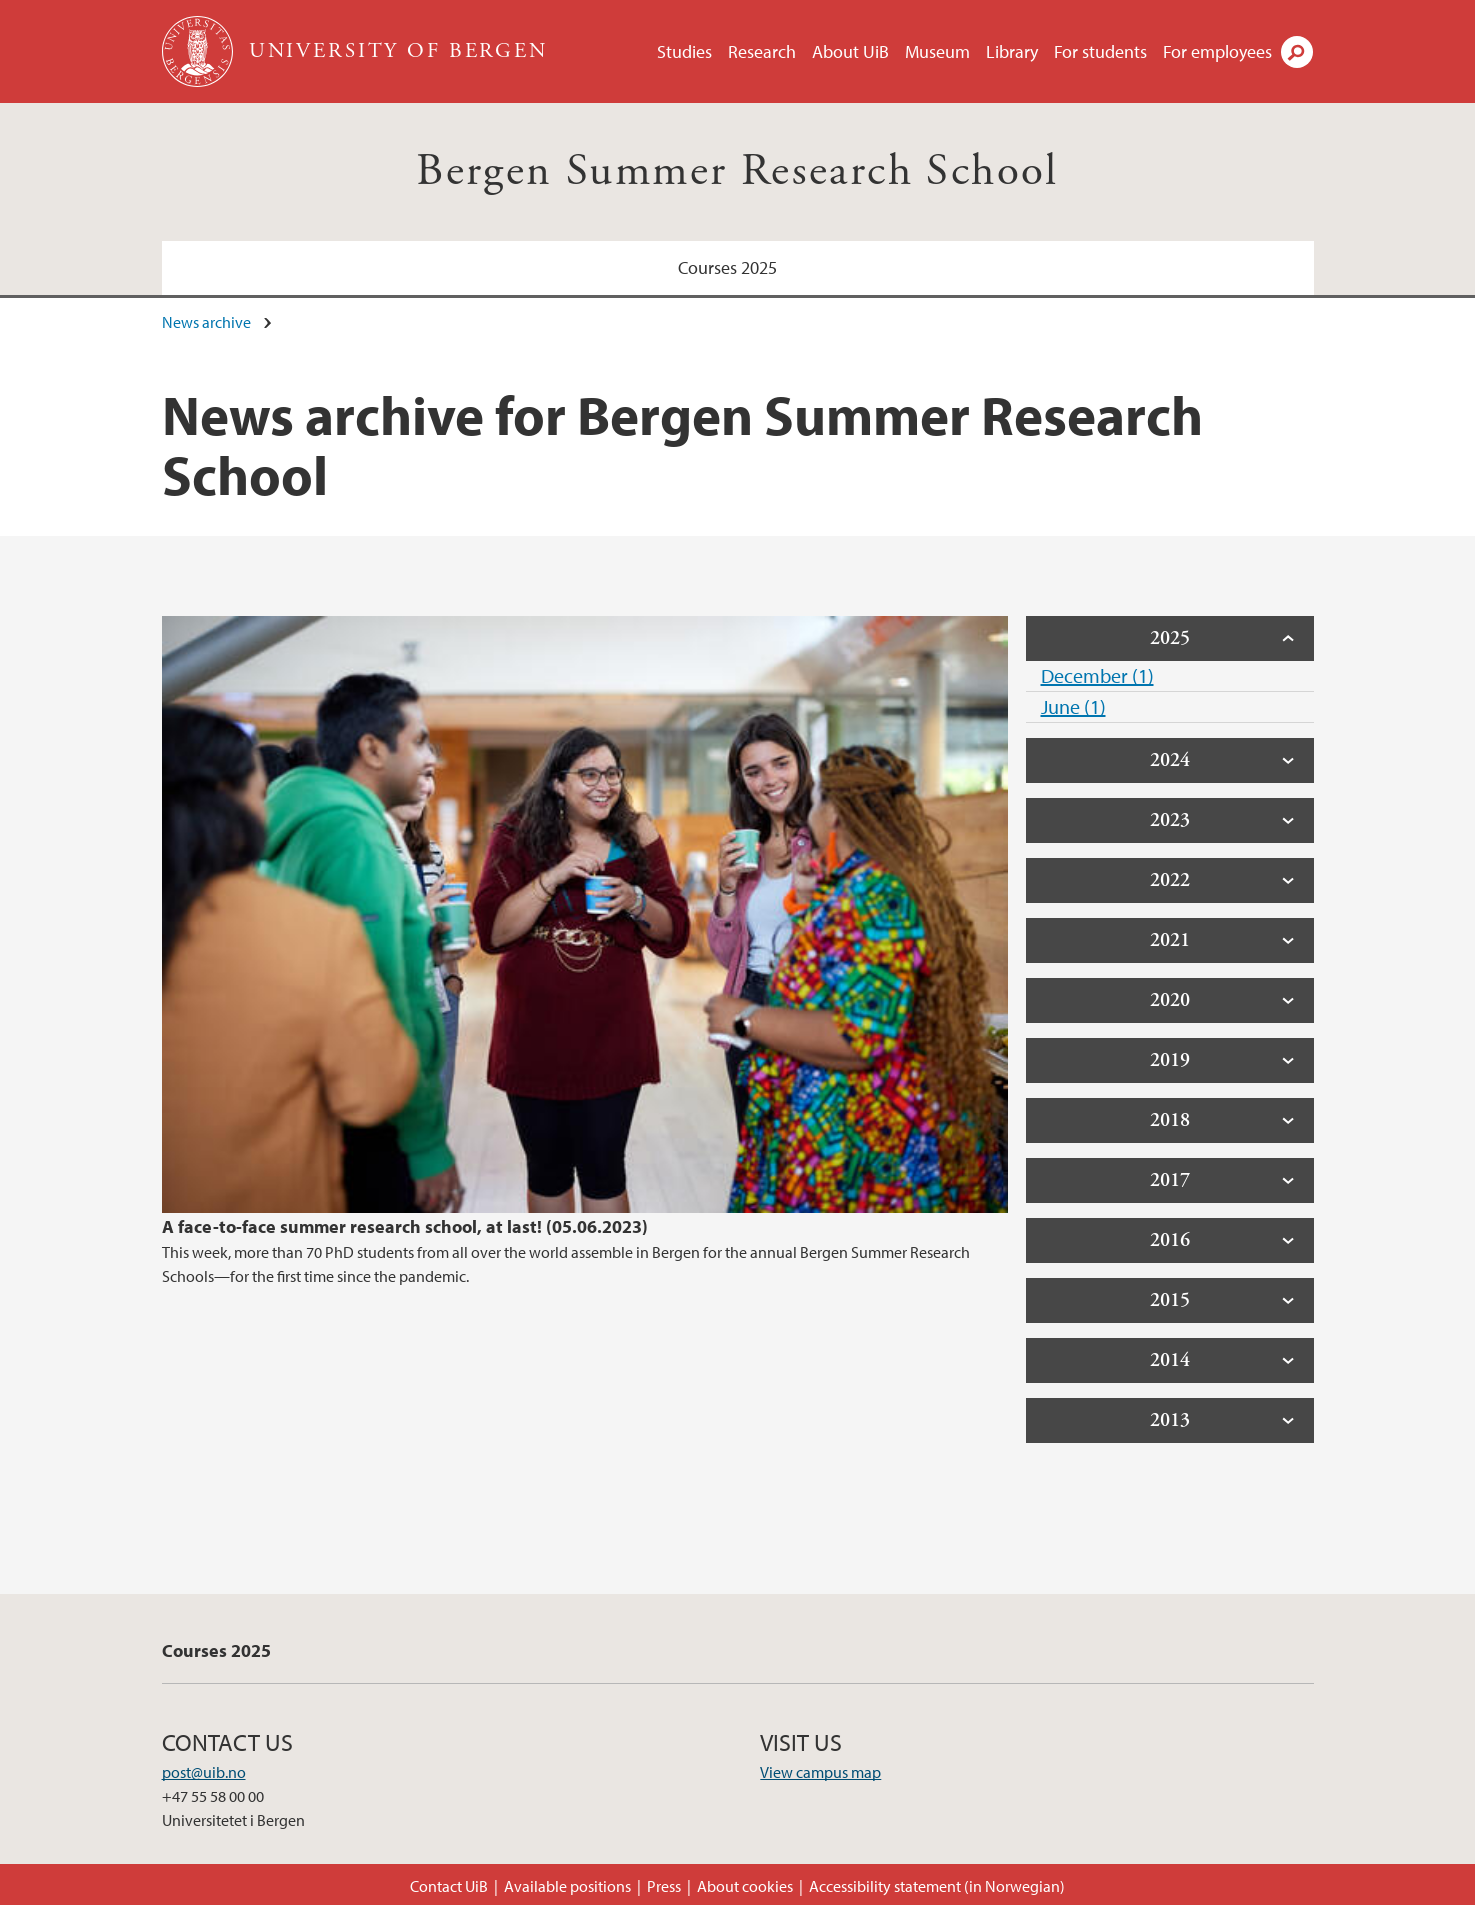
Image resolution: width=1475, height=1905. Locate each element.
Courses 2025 (727, 267)
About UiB (850, 51)
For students (1100, 51)
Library (1012, 51)
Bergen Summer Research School (737, 171)
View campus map (820, 1772)
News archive (206, 322)
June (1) (1073, 706)
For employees (1217, 51)
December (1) (1097, 675)
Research (762, 51)
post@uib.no (204, 1772)
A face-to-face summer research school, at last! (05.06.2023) (405, 1226)
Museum (937, 51)
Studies (684, 51)
